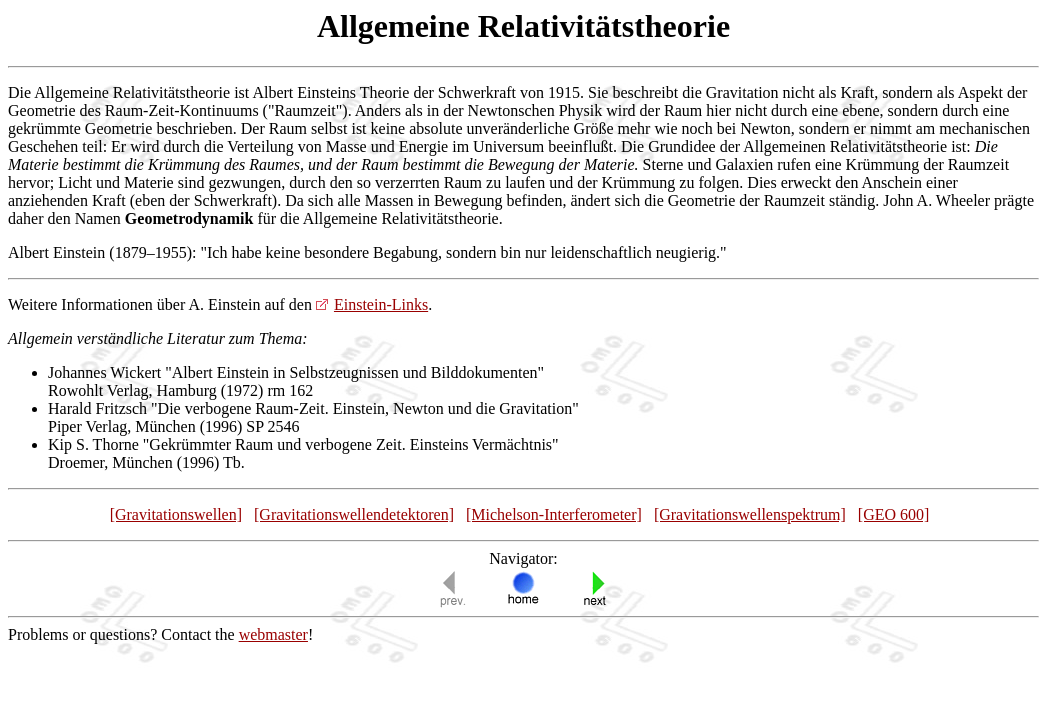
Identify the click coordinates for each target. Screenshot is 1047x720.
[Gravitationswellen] (176, 514)
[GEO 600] (894, 514)
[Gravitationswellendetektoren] (354, 514)
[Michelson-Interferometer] (554, 514)
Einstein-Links (381, 304)
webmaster (273, 634)
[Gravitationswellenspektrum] (750, 514)
